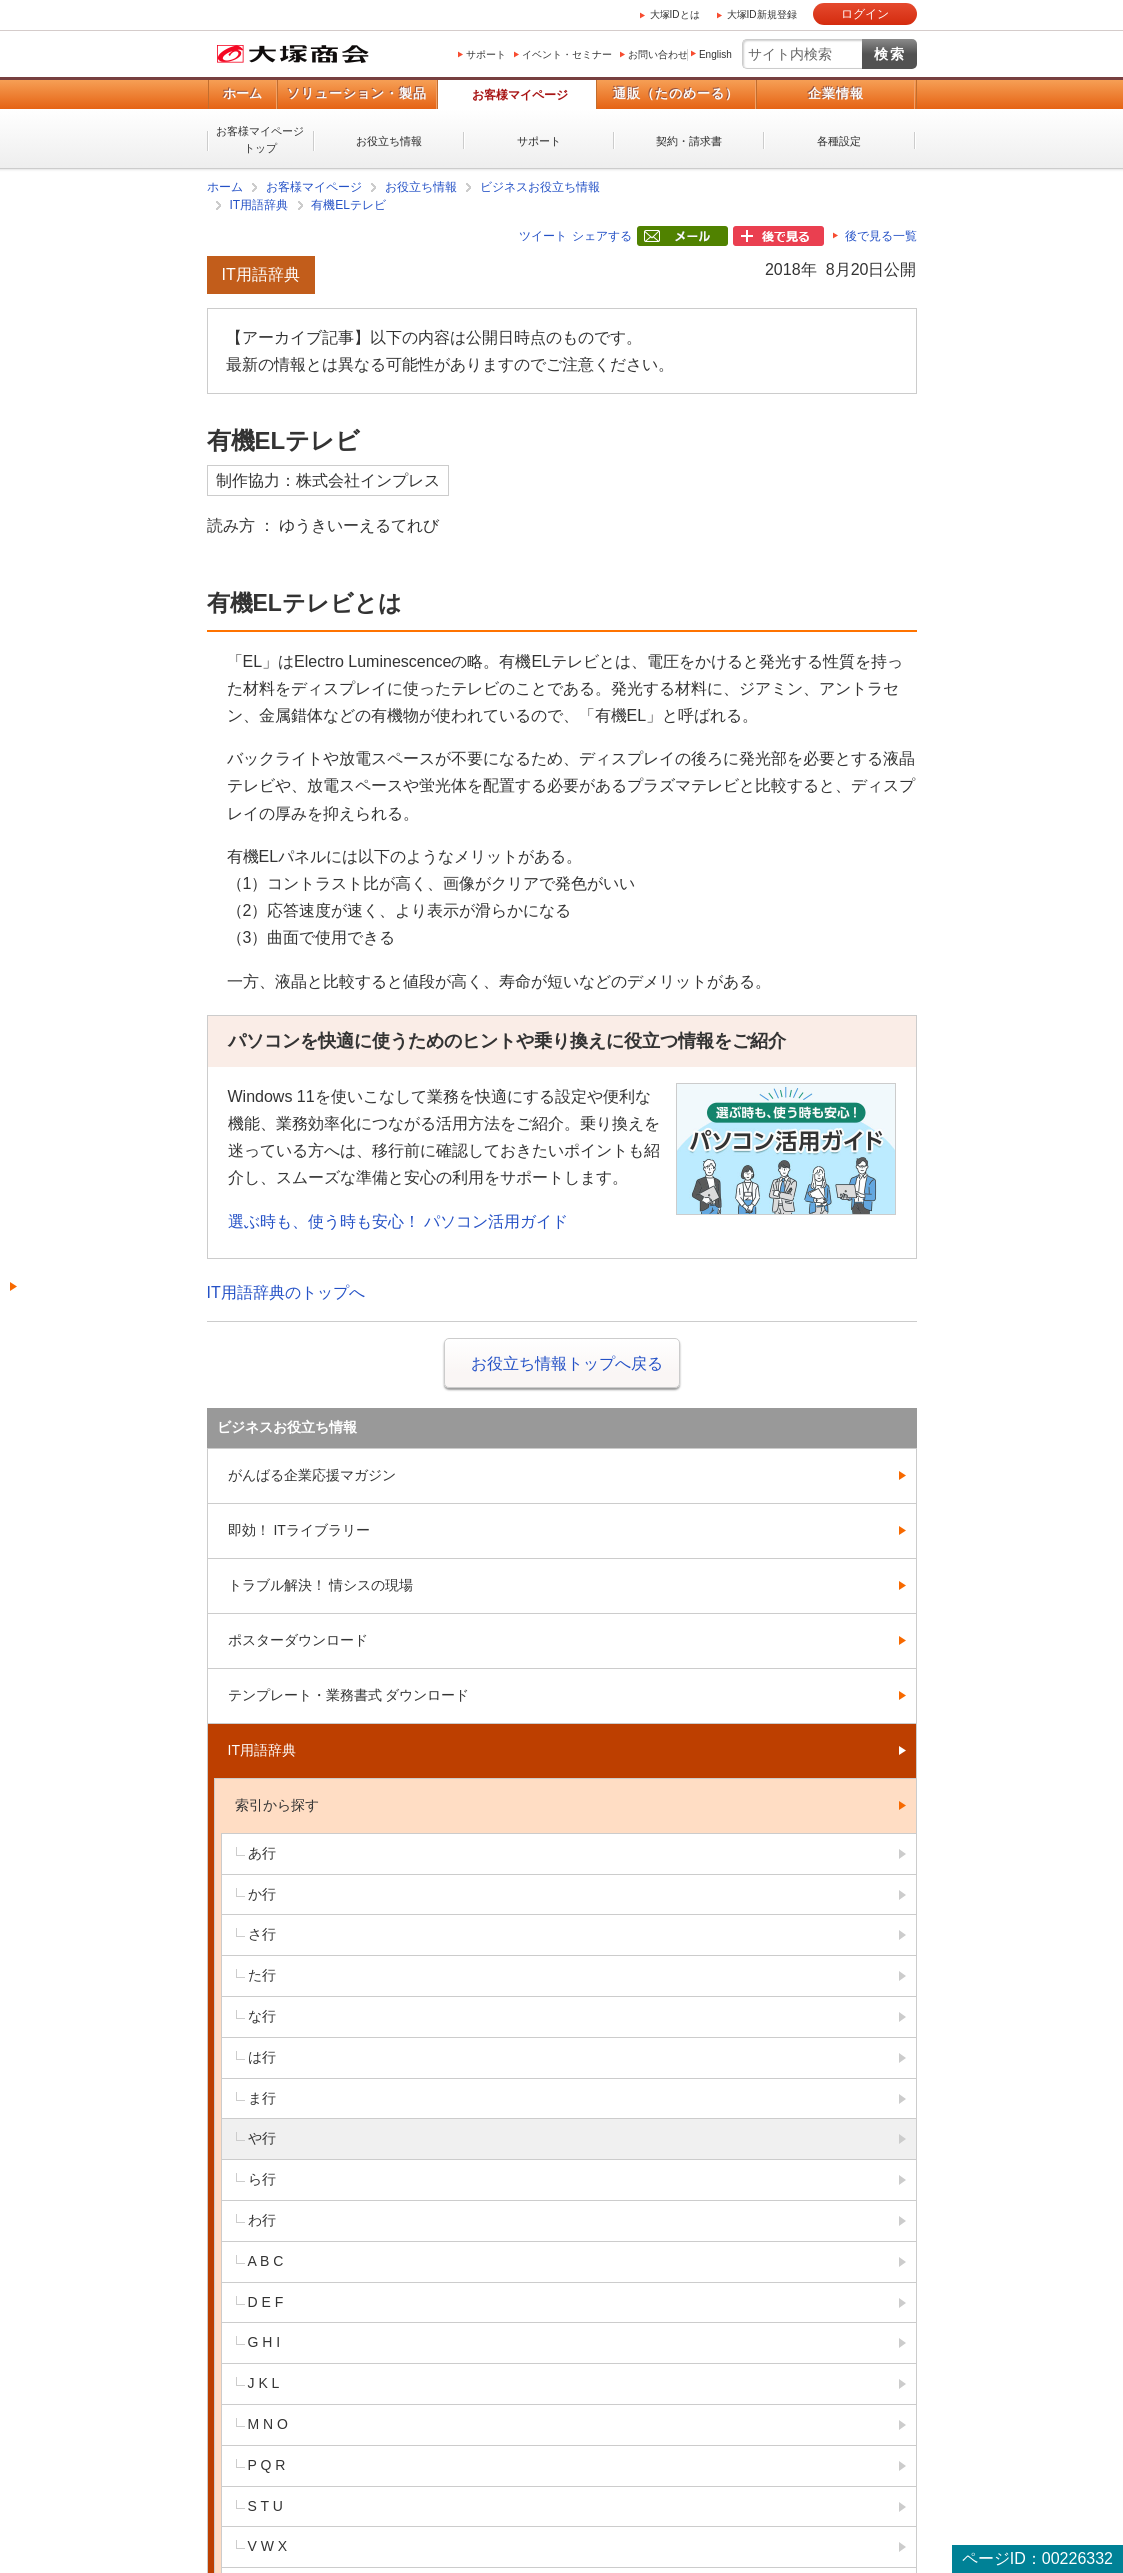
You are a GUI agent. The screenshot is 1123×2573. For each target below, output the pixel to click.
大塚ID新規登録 (762, 14)
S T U (265, 2506)
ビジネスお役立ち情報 (540, 187)
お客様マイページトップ (260, 139)
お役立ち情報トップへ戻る (567, 1363)
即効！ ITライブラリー (299, 1530)
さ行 (262, 1934)
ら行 (262, 2179)
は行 (262, 2057)
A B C (266, 2261)
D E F (266, 2302)
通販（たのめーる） (676, 93)
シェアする (602, 236)
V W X (268, 2546)
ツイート (543, 236)
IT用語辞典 (259, 205)
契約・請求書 (689, 141)
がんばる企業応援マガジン (312, 1475)
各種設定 (839, 141)
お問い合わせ (658, 54)
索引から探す (277, 1805)
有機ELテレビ (348, 205)
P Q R (267, 2465)
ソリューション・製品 (357, 93)
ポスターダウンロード (298, 1640)
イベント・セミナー (567, 54)
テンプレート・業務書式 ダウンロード (349, 1695)
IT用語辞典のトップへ (286, 1292)
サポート (486, 54)
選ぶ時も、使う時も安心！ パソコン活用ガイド (398, 1221)
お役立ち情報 (389, 141)
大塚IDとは (675, 14)
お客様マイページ (520, 95)
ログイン (865, 14)
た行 (262, 1975)
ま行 (262, 2098)
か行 (262, 1894)
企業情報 (836, 93)
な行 (262, 2016)
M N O (268, 2424)
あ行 (262, 1853)
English (715, 54)
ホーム (242, 93)
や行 (262, 2138)
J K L (264, 2383)
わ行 (262, 2220)
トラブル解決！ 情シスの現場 (321, 1585)
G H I (264, 2342)
